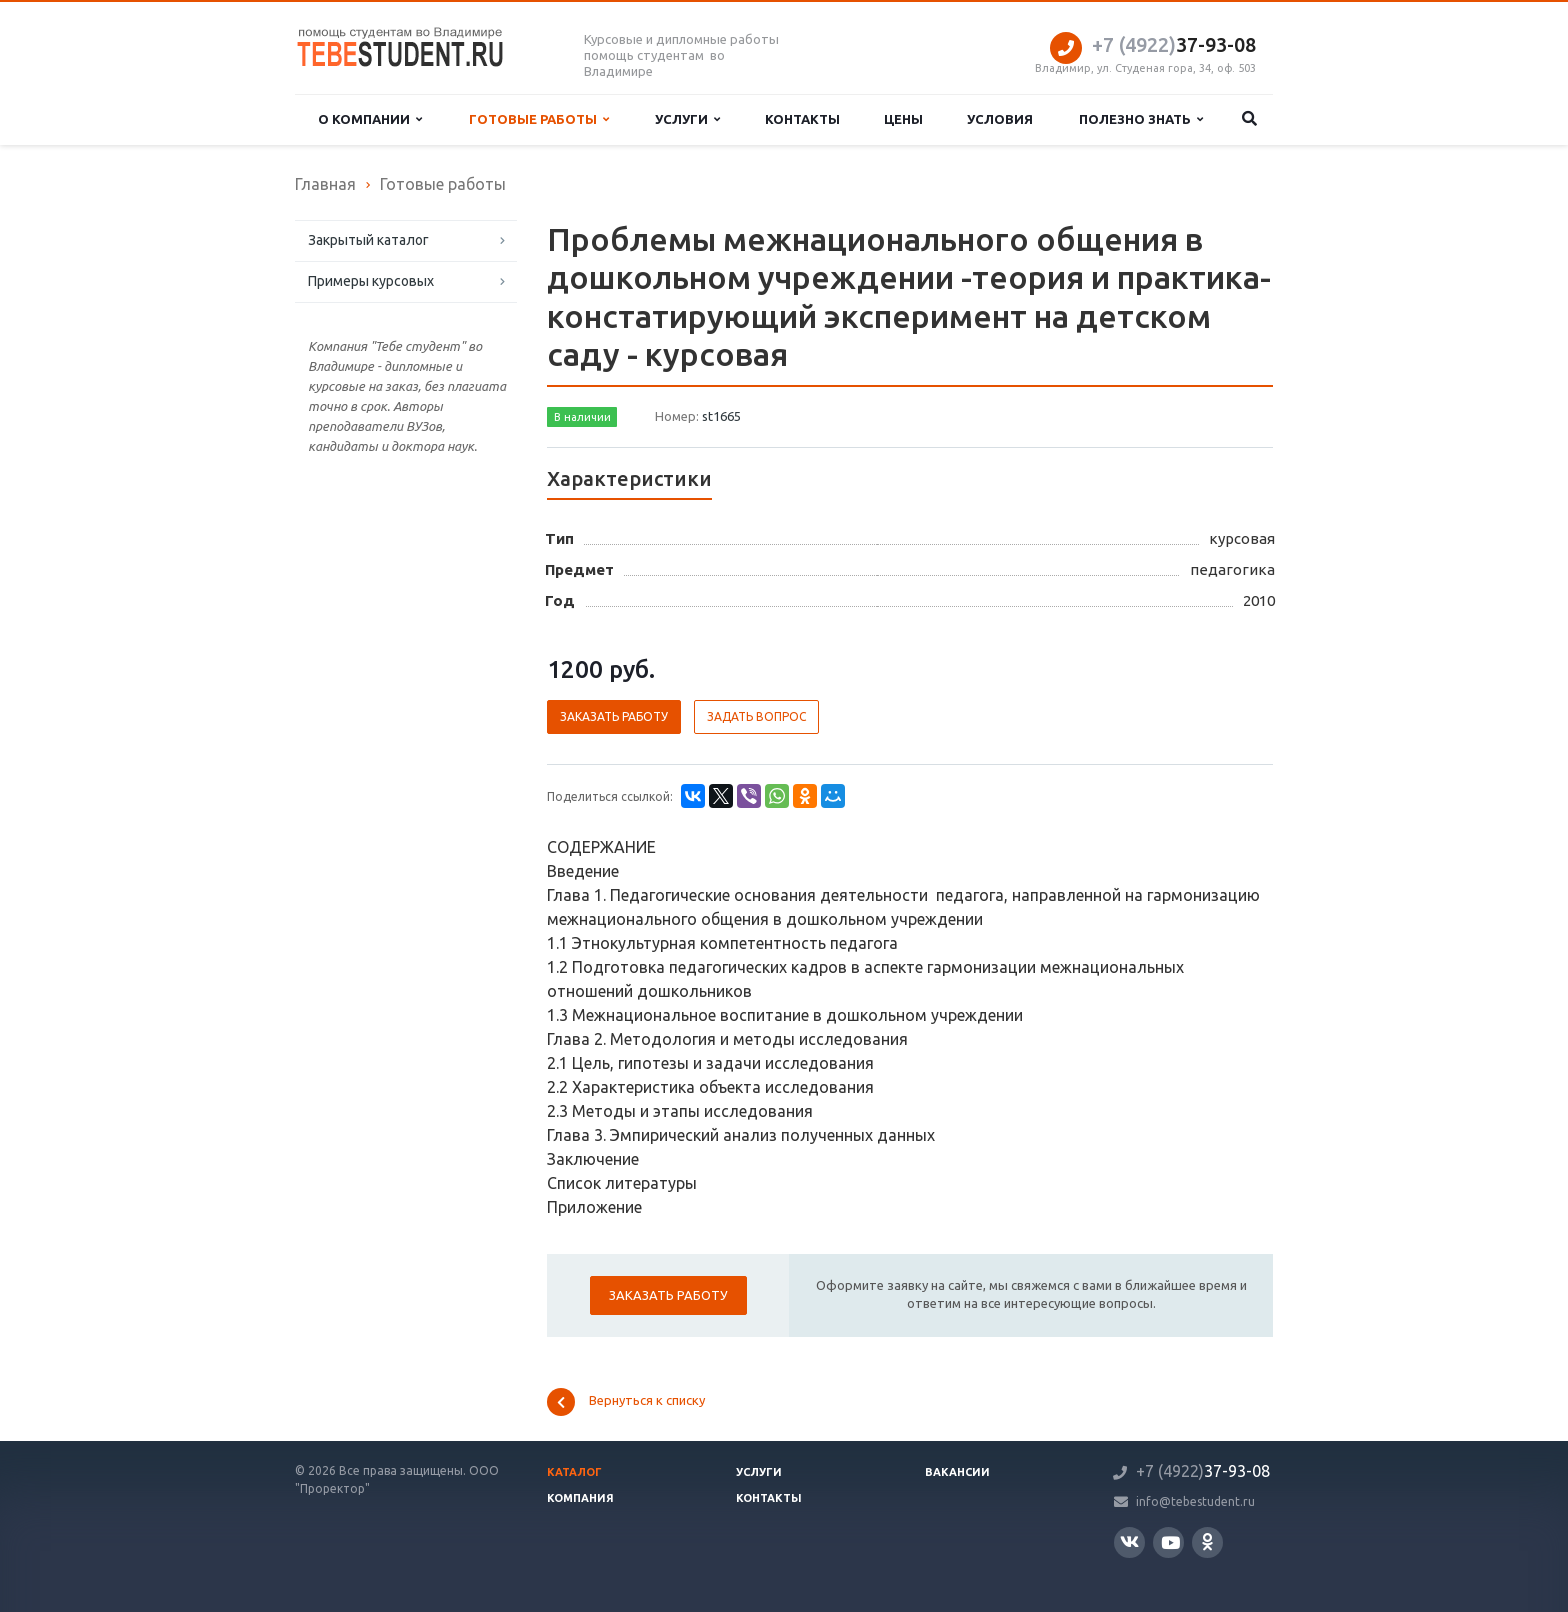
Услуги (687, 119)
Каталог (574, 1472)
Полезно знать (1141, 119)
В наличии (582, 417)
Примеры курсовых (371, 281)
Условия (1000, 119)
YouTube (1170, 1542)
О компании (370, 119)
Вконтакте (1129, 1541)
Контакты (802, 119)
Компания (580, 1498)
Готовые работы (539, 119)
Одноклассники (1207, 1541)
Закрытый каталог (368, 240)
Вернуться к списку (626, 1402)
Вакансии (957, 1472)
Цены (903, 119)
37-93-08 (1174, 44)
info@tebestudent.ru (1195, 1501)
